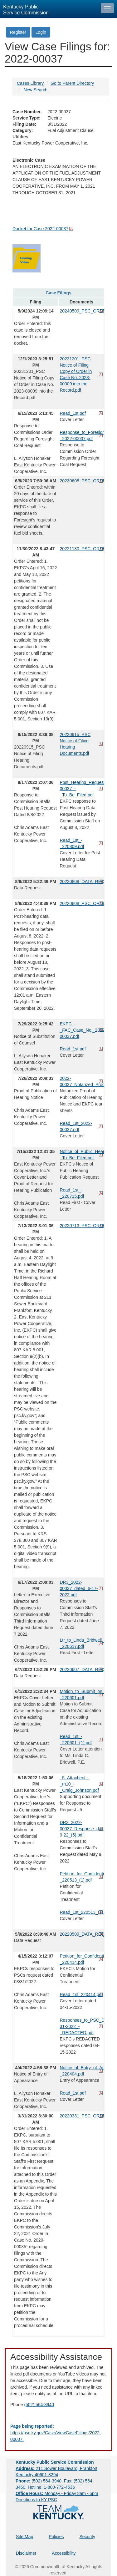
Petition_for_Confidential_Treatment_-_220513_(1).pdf (81, 1876)
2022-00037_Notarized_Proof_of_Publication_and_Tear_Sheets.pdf (81, 1081)
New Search (35, 89)
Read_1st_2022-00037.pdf (76, 1126)
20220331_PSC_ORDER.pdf (81, 2115)
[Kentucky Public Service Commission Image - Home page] (49, 9)
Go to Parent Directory (72, 83)
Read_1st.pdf (73, 413)
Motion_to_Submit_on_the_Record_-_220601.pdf (81, 1694)
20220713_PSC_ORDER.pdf (81, 1225)
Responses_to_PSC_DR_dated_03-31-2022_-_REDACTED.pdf (81, 2026)
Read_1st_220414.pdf (81, 1994)
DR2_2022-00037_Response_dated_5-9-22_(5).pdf (81, 1828)
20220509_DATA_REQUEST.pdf (81, 1934)
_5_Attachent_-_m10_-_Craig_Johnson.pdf (79, 1784)
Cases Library (30, 83)
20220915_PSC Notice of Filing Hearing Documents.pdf (75, 744)
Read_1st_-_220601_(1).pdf (76, 1739)
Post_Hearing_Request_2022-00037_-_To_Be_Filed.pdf (81, 788)
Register (18, 32)
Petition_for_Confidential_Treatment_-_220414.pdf (81, 1959)
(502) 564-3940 (39, 2404)
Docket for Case (40, 228)
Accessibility (64, 2553)
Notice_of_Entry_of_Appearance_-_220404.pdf (81, 2070)
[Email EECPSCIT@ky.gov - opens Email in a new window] (58, 2433)
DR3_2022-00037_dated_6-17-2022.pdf (79, 1588)
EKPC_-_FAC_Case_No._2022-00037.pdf (81, 1030)
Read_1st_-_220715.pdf (72, 1193)
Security (87, 2536)
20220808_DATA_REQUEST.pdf (81, 881)
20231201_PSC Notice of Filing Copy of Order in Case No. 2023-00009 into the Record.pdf (76, 374)
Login (41, 32)
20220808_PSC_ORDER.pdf (81, 903)
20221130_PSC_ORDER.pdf (81, 548)
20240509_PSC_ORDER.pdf (81, 310)
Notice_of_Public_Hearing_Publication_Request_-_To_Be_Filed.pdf (81, 1154)
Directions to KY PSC (36, 2499)
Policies (56, 2536)
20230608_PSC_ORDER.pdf (81, 480)
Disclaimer (26, 2553)
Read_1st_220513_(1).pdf (81, 1912)
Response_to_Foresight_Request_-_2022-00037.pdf (81, 435)
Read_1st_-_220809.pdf (72, 843)
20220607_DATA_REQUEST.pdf (81, 1669)
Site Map (24, 2536)
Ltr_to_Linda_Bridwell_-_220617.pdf (81, 1643)
